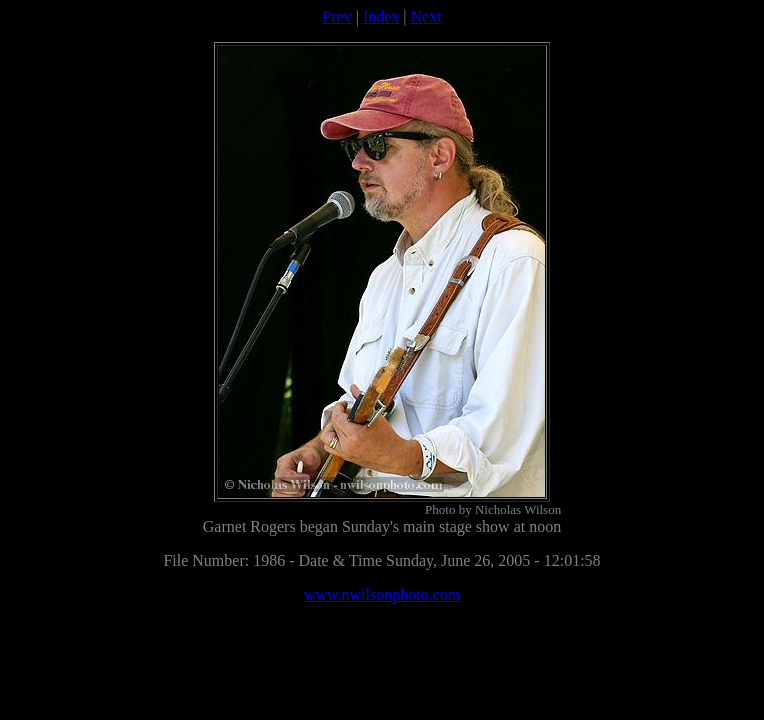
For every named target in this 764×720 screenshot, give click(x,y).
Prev (336, 16)
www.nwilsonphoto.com (382, 594)
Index (381, 16)
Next (426, 16)
